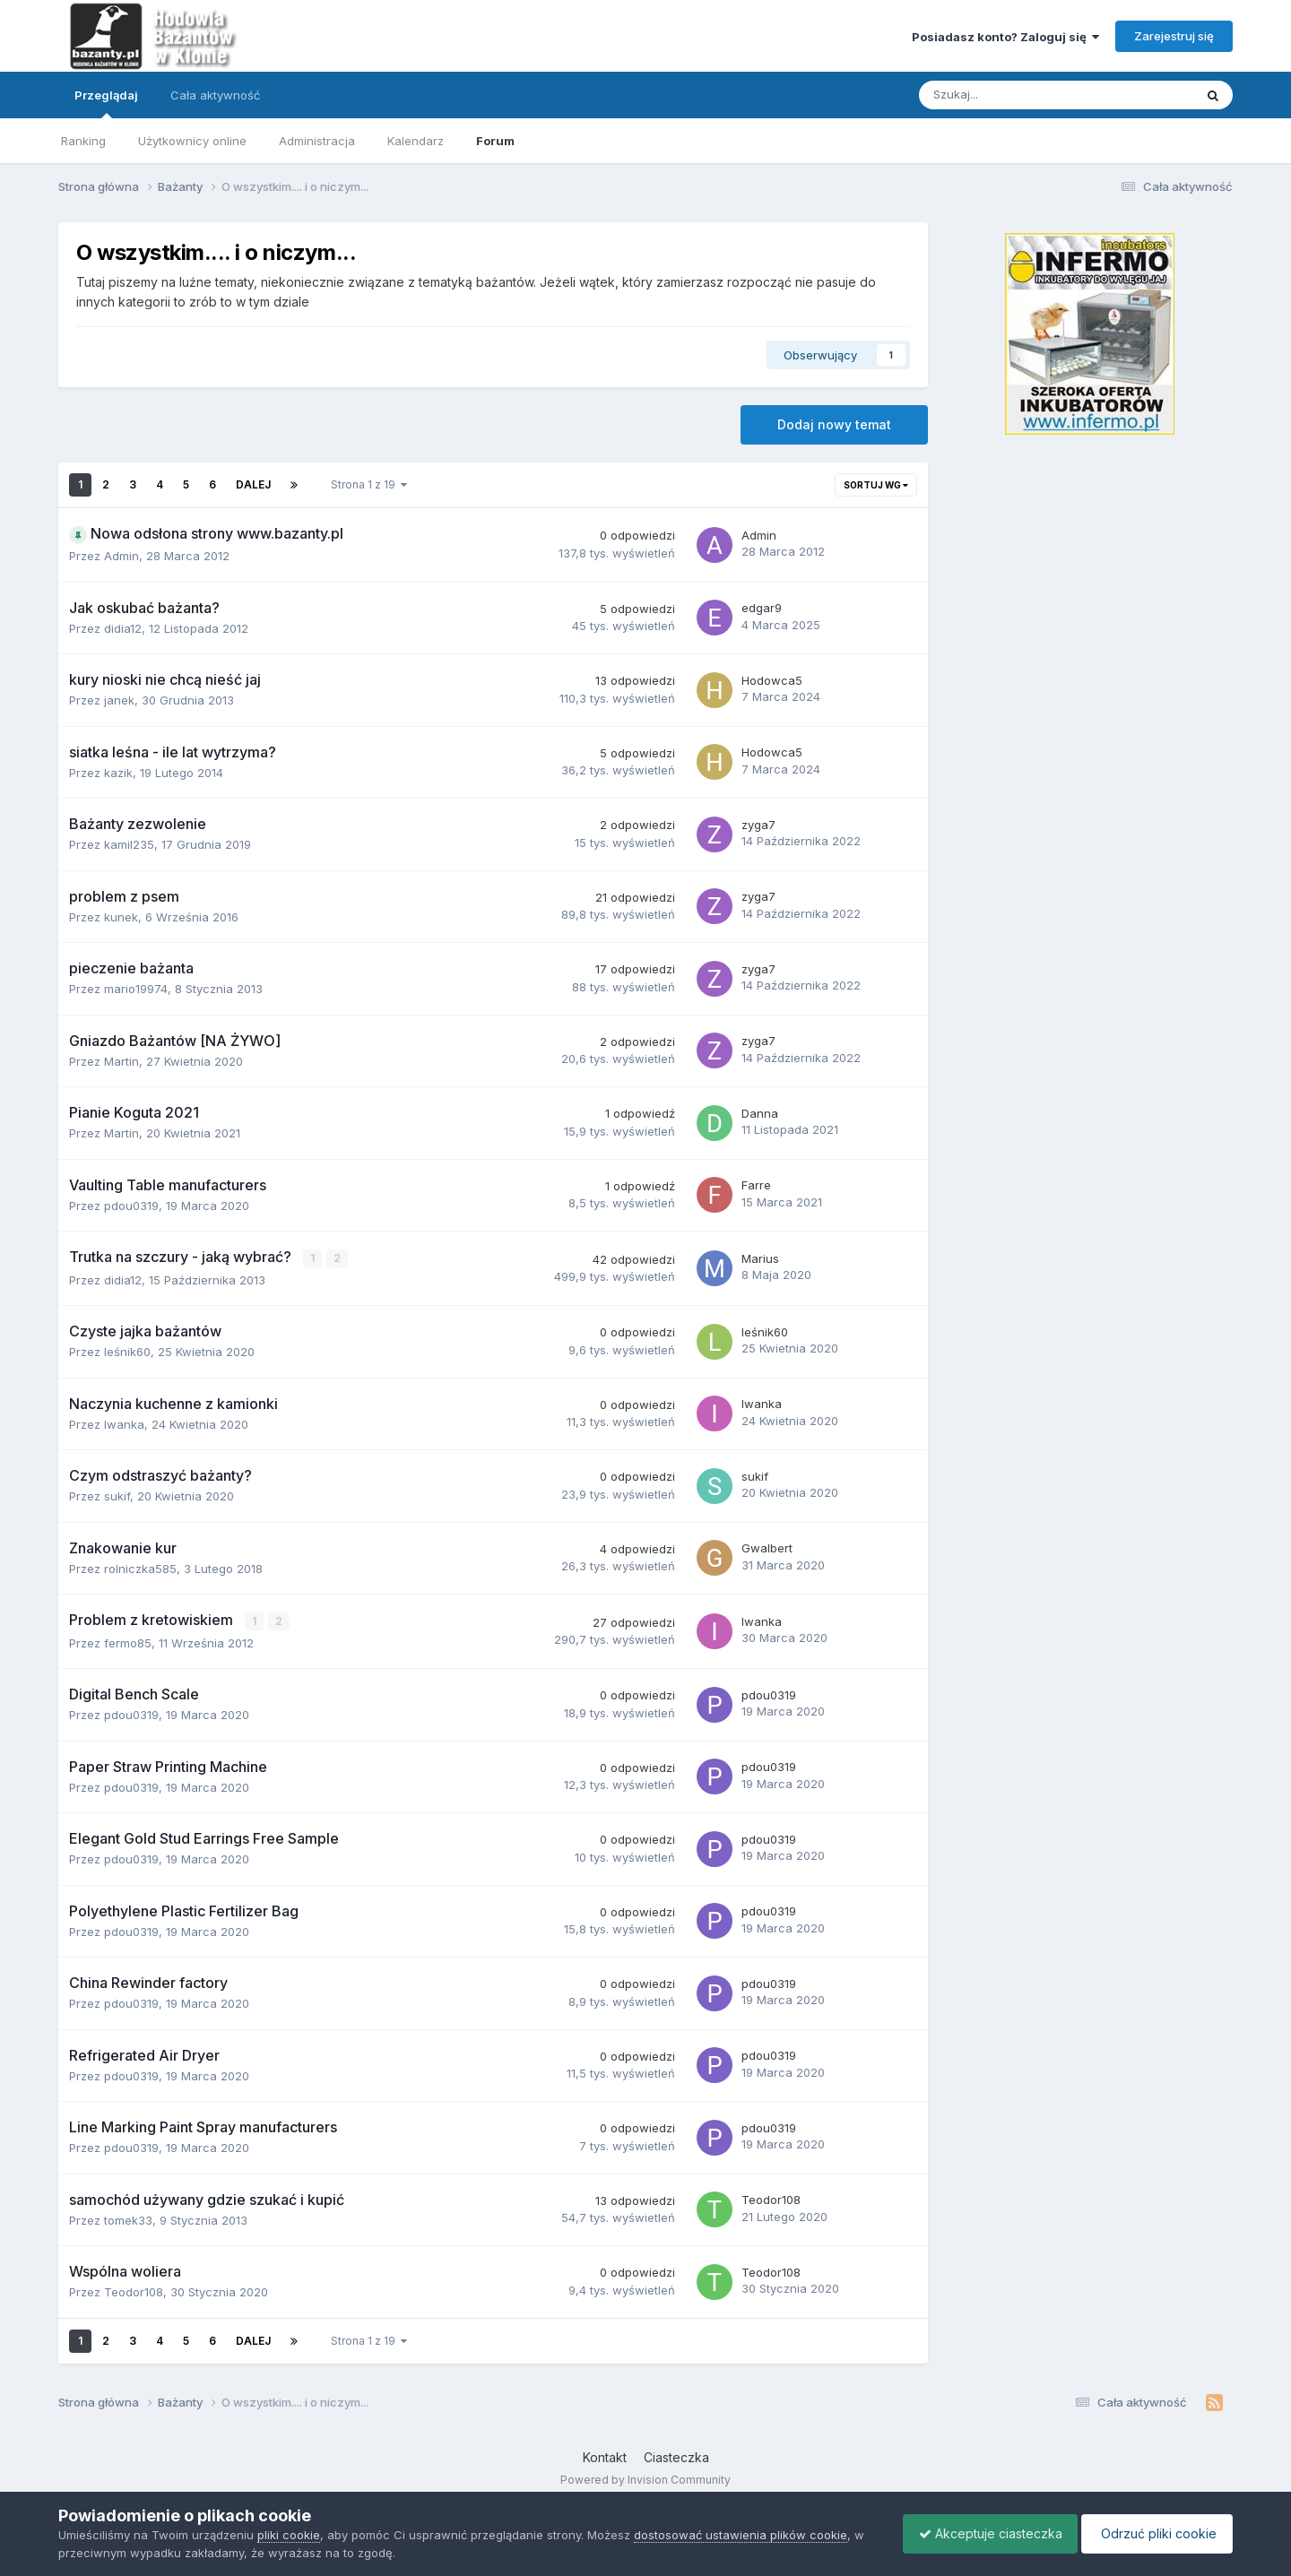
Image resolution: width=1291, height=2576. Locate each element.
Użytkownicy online (192, 141)
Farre (756, 1185)
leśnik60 (127, 1351)
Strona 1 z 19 (369, 484)
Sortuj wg (876, 485)
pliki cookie (288, 2535)
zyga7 (758, 824)
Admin (121, 556)
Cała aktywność (215, 95)
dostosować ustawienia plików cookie (740, 2535)
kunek (121, 917)
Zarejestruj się (1174, 36)
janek (119, 700)
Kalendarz (415, 141)
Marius (760, 1258)
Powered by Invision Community (645, 2478)
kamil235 (129, 844)
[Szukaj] (1014, 95)
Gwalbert (767, 1548)
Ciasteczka (676, 2456)
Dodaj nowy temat (834, 424)
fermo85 (128, 1642)
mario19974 (136, 988)
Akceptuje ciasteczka (981, 2533)
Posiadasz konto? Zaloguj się (1005, 37)
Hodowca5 (771, 680)
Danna (759, 1113)
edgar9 (761, 608)
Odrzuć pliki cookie (1154, 2533)
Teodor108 (771, 2198)
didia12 (123, 628)
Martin (121, 1061)
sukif (117, 1496)
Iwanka (124, 1423)
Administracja (317, 141)
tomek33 (128, 2219)
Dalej (253, 484)
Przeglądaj (106, 103)
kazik (118, 772)
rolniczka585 (140, 1567)
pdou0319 (131, 1205)
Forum (495, 141)
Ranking (83, 141)
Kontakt (605, 2456)
